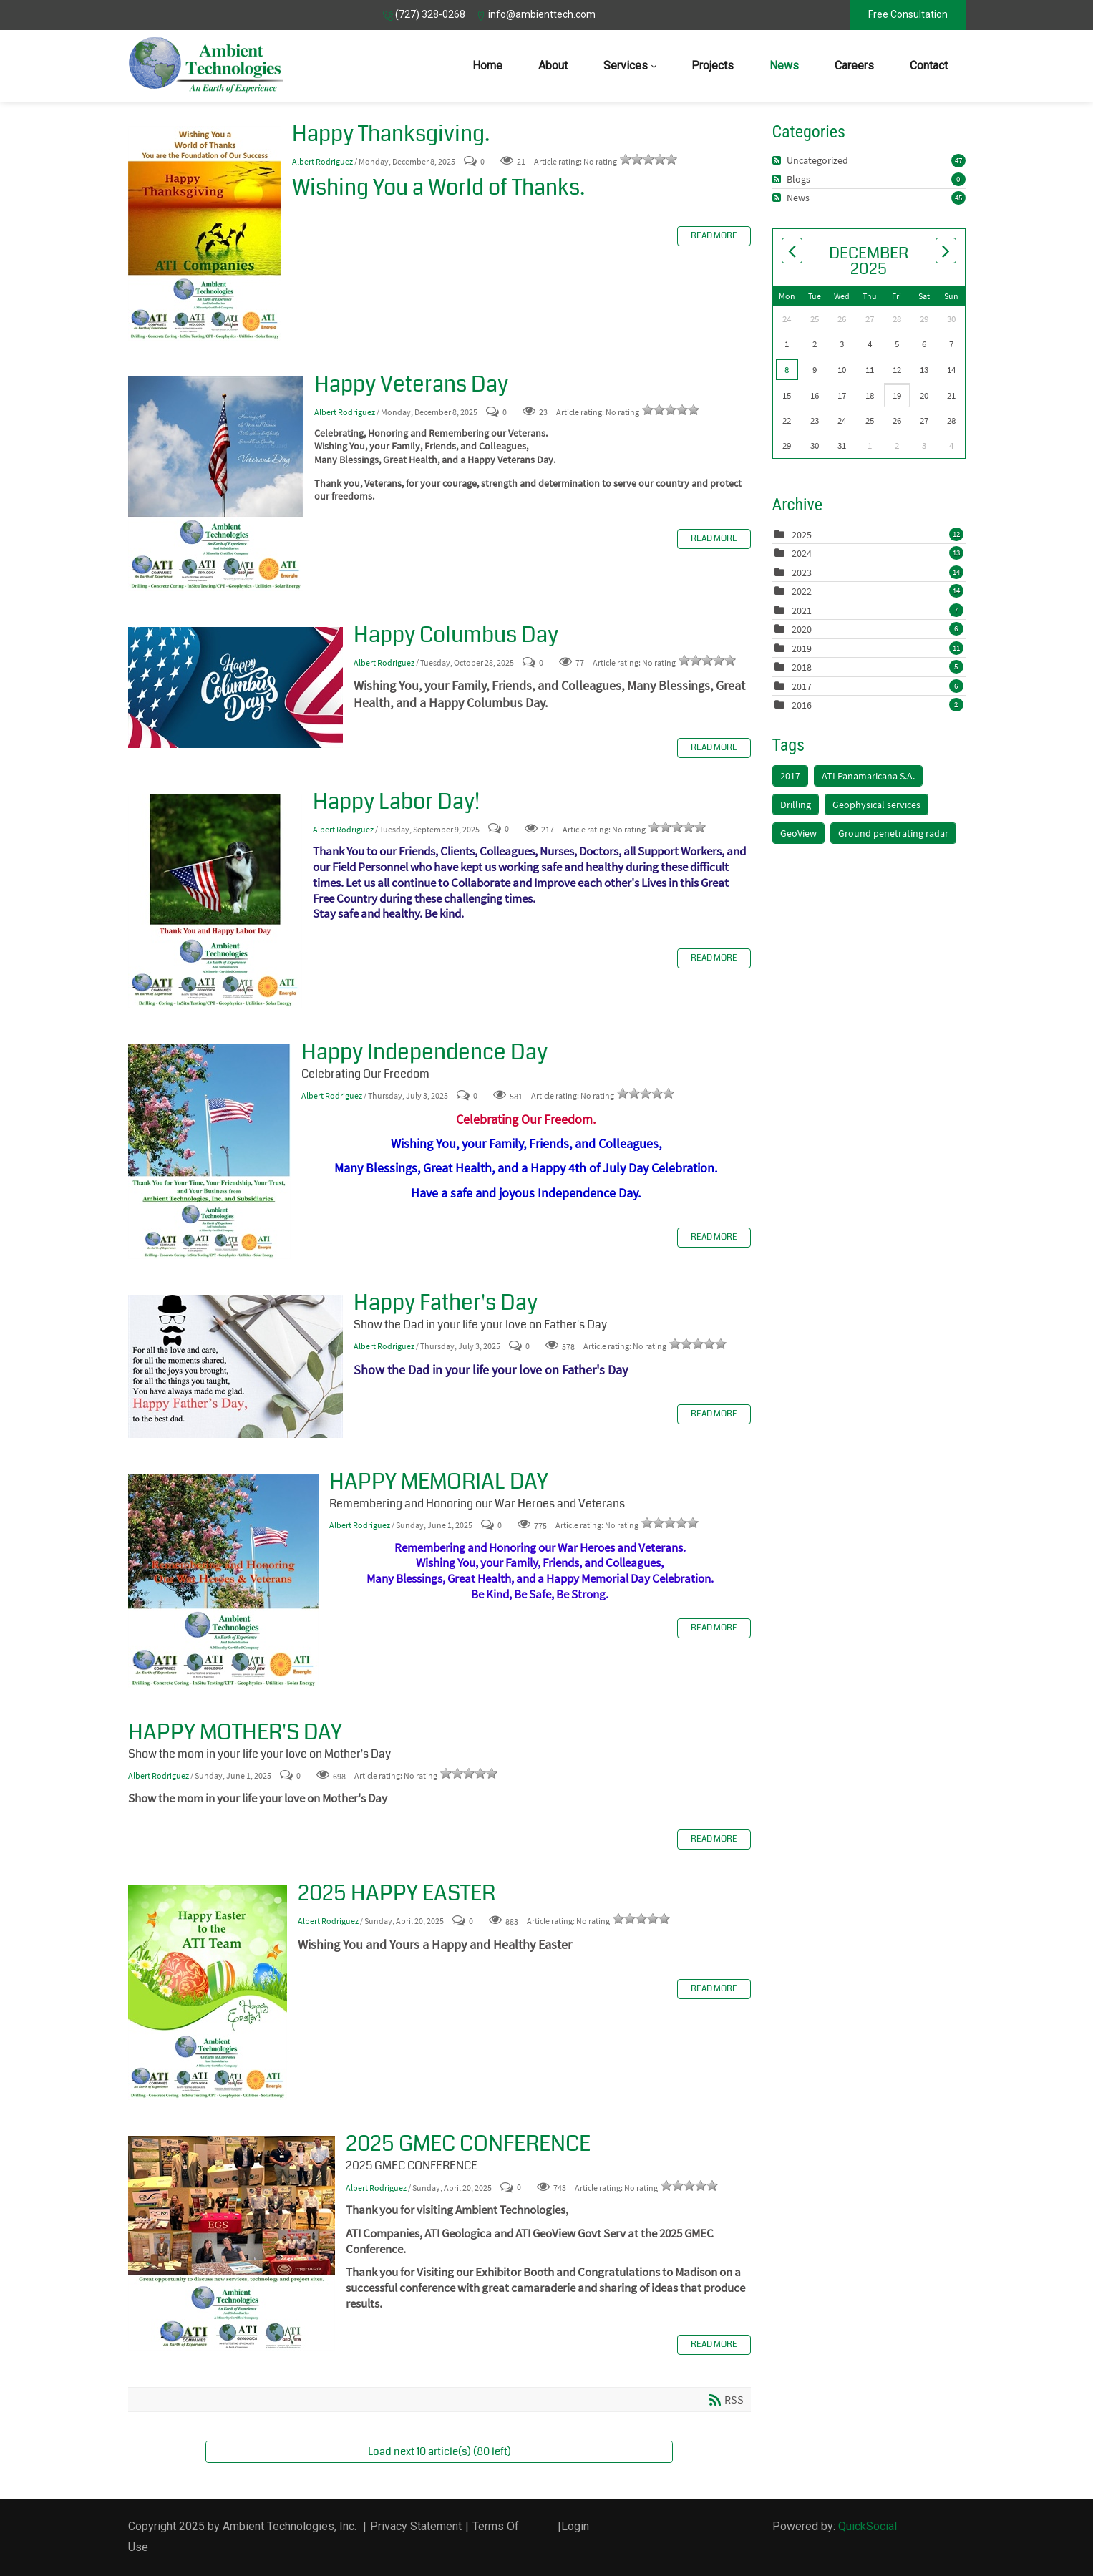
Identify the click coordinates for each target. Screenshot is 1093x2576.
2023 (802, 572)
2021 (802, 610)
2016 (802, 705)
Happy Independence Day (209, 1151)
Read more (714, 236)
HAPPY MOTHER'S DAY (235, 1732)
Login (575, 2526)
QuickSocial (867, 2526)
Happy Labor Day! (215, 901)
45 (958, 198)
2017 (802, 686)
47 (958, 160)
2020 (802, 629)
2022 (802, 591)
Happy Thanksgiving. (204, 233)
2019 (802, 648)
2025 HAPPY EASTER (207, 1992)
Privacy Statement (416, 2526)
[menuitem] (487, 65)
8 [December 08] (786, 370)
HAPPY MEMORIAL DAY (223, 1581)
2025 (802, 534)
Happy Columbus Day (235, 687)
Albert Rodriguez (322, 161)
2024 (802, 553)
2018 (802, 667)
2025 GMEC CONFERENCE (231, 2243)
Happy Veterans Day (215, 483)
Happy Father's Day (235, 1366)
